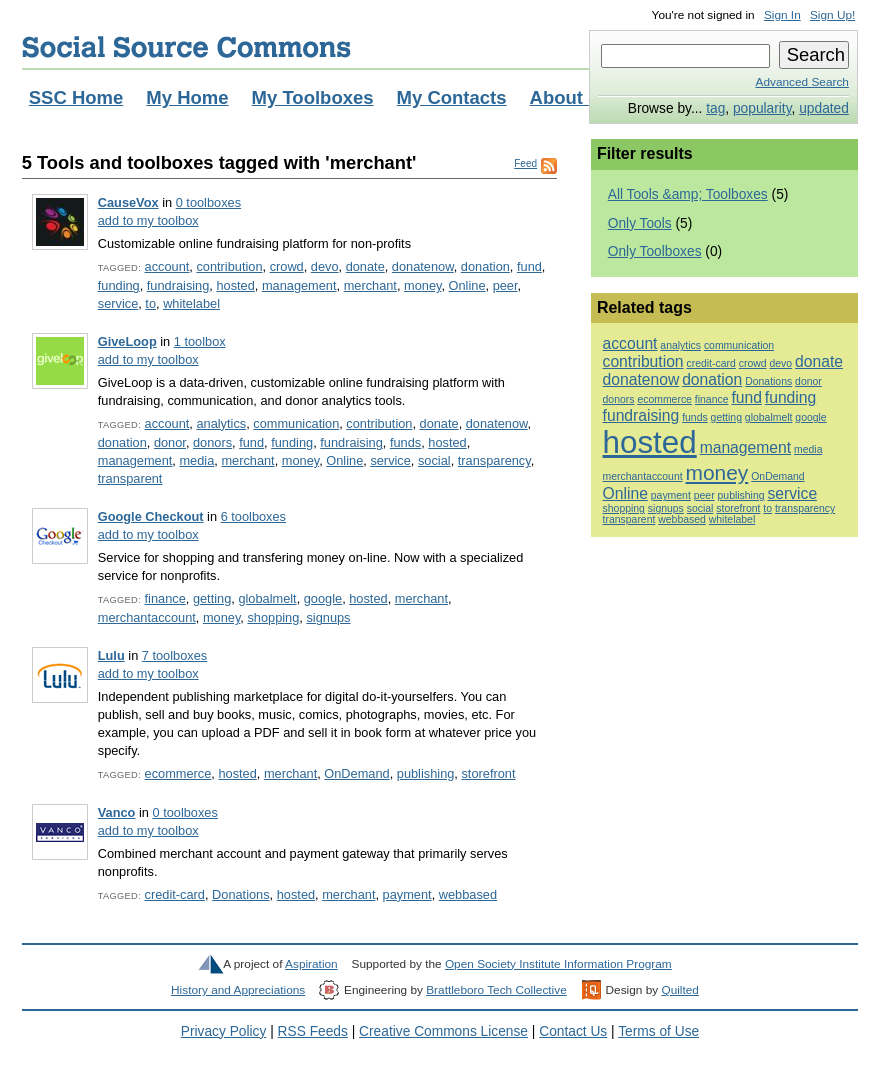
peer (505, 285)
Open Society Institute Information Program (558, 964)
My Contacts (452, 97)
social (434, 460)
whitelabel (191, 303)
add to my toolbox (148, 220)
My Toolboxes (313, 97)
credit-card (175, 894)
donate (365, 266)
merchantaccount (147, 617)
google (323, 598)
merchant (370, 285)
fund (529, 266)
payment (407, 894)
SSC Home (76, 97)
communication (296, 423)
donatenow (423, 266)
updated (824, 108)
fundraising (178, 285)
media (196, 460)
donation (485, 266)
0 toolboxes (208, 202)
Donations (241, 894)
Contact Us (573, 1031)
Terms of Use (658, 1031)
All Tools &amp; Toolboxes (688, 194)
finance (165, 598)
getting (212, 598)
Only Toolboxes (655, 251)
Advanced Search (802, 82)
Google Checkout (151, 516)
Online (467, 285)
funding (119, 285)
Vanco (117, 812)
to (150, 303)
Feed (525, 163)
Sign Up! (832, 15)
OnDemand (356, 773)
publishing (426, 773)
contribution (229, 266)
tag (715, 108)
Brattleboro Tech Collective (496, 990)
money (422, 285)
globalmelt (267, 598)
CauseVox (128, 202)
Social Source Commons (186, 47)
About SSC (578, 97)
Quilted (679, 990)
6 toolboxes (253, 516)
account (167, 266)
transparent (130, 478)
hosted (235, 285)
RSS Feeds (313, 1031)
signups (328, 617)
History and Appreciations (238, 990)
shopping (273, 617)
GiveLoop (127, 341)
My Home (187, 97)
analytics (221, 423)
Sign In (782, 15)
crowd (287, 266)
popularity (762, 108)
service (118, 303)
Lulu (111, 655)
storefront (488, 773)
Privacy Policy (224, 1031)
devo (325, 266)
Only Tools (640, 223)
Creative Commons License (443, 1031)
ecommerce (178, 773)
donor (170, 442)
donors (212, 442)
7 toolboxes (174, 655)
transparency (494, 460)
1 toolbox (200, 341)
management (299, 285)
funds (405, 442)
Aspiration (311, 964)
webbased (468, 894)
